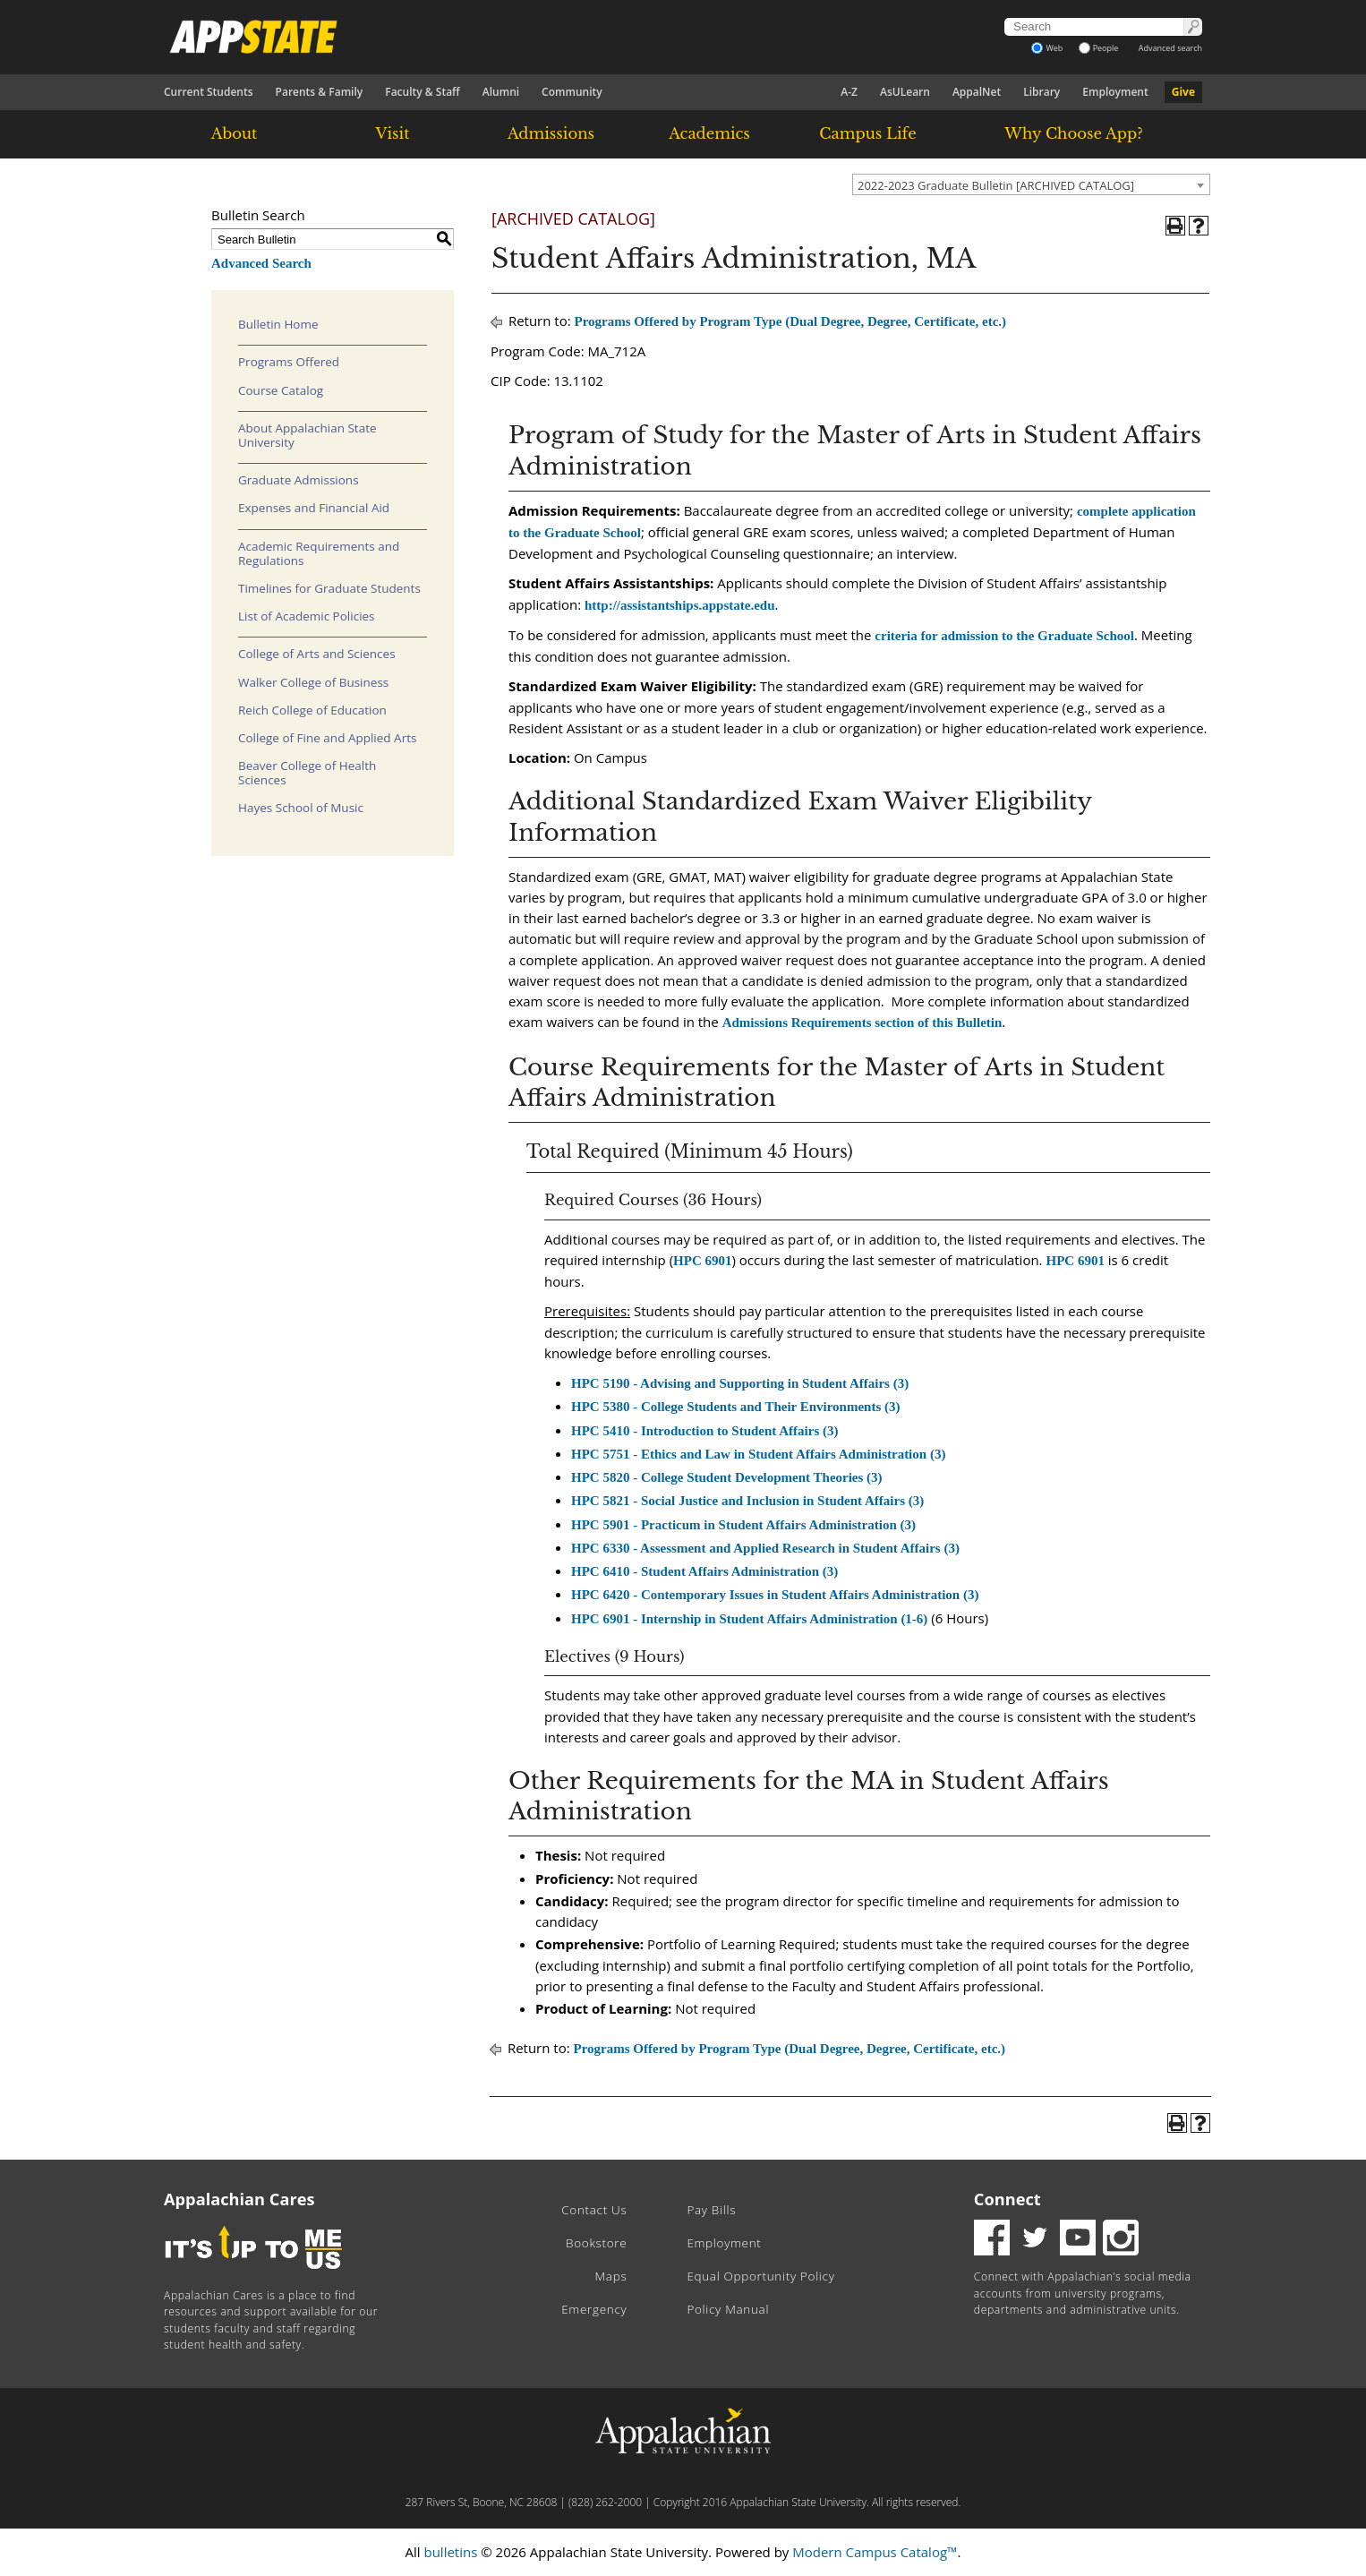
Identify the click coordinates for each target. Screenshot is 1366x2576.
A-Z (849, 91)
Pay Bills (711, 2210)
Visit (393, 133)
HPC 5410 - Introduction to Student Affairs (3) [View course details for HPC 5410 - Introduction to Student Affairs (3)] (704, 1431)
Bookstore (596, 2243)
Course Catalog (280, 390)
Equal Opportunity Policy (760, 2276)
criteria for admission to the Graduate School (1004, 636)
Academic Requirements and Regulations (318, 553)
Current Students (208, 91)
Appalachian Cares (239, 2199)
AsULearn (905, 91)
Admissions (551, 133)
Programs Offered (288, 362)
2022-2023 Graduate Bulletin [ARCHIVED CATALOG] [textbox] (996, 185)
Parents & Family (319, 91)
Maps (611, 2276)
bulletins (450, 2552)
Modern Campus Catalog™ (874, 2552)
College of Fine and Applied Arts (327, 738)
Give (1183, 91)
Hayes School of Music (300, 808)
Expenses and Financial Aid (313, 508)
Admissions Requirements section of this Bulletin (862, 1022)
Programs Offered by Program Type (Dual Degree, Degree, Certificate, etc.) (790, 321)
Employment (1115, 91)
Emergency (594, 2309)
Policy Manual (728, 2309)
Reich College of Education (312, 710)
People (1099, 48)
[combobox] (1031, 184)
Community (572, 91)
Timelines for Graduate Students (329, 588)
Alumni (500, 91)
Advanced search (1170, 48)
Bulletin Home (278, 324)
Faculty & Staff (422, 91)
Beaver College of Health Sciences (307, 772)
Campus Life (867, 133)
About (234, 133)
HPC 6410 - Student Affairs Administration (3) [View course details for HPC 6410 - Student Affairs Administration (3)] (704, 1571)
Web (1047, 48)
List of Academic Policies (306, 616)
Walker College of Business (313, 682)
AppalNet (976, 91)
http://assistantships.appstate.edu (680, 605)
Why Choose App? (1073, 133)
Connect (1007, 2199)
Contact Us (594, 2210)
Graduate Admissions (298, 480)
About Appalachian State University (307, 435)
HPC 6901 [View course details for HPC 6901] (702, 1261)
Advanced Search (261, 263)
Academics (709, 133)
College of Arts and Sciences (317, 654)
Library (1041, 91)
